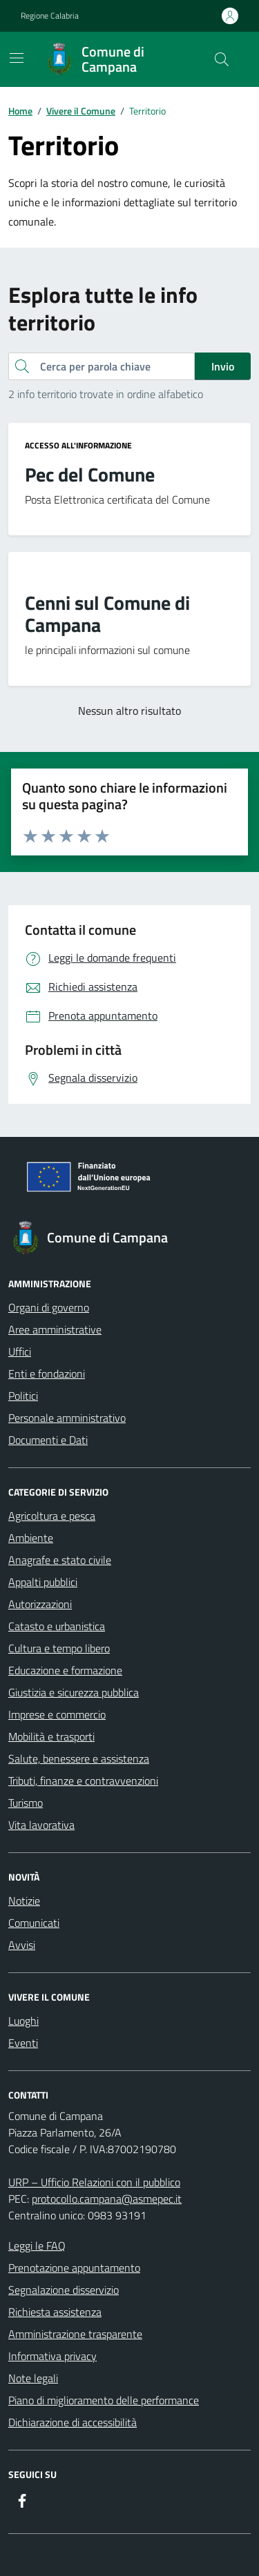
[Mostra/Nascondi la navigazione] (16, 58)
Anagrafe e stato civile (59, 1560)
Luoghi (23, 2020)
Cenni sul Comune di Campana (107, 614)
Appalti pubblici (42, 1582)
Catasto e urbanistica (56, 1626)
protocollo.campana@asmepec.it (107, 2198)
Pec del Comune (90, 475)
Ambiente (30, 1537)
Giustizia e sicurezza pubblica (73, 1692)
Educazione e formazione (65, 1670)
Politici (23, 1395)
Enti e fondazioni (46, 1373)
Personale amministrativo (67, 1417)
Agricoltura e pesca (51, 1515)
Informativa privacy (52, 2356)
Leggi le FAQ (37, 2245)
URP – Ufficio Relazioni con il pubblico (94, 2182)
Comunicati (33, 1922)
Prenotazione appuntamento (74, 2267)
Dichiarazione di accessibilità (72, 2422)
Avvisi (21, 1944)
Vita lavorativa (41, 1824)
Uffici (19, 1351)
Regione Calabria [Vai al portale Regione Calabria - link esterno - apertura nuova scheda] (50, 16)
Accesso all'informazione (78, 445)
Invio (222, 366)
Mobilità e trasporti (51, 1736)
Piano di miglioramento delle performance (103, 2400)
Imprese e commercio (57, 1714)
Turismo (25, 1802)
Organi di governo (48, 1307)
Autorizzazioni (40, 1604)
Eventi (23, 2042)
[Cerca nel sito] (221, 59)
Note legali (33, 2378)
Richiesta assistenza (55, 2311)
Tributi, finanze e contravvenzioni (83, 1780)
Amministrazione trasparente (75, 2334)
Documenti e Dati (48, 1439)
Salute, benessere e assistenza (78, 1758)
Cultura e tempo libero (59, 1648)
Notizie (24, 1900)
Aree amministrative (55, 1329)
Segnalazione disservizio (63, 2289)
